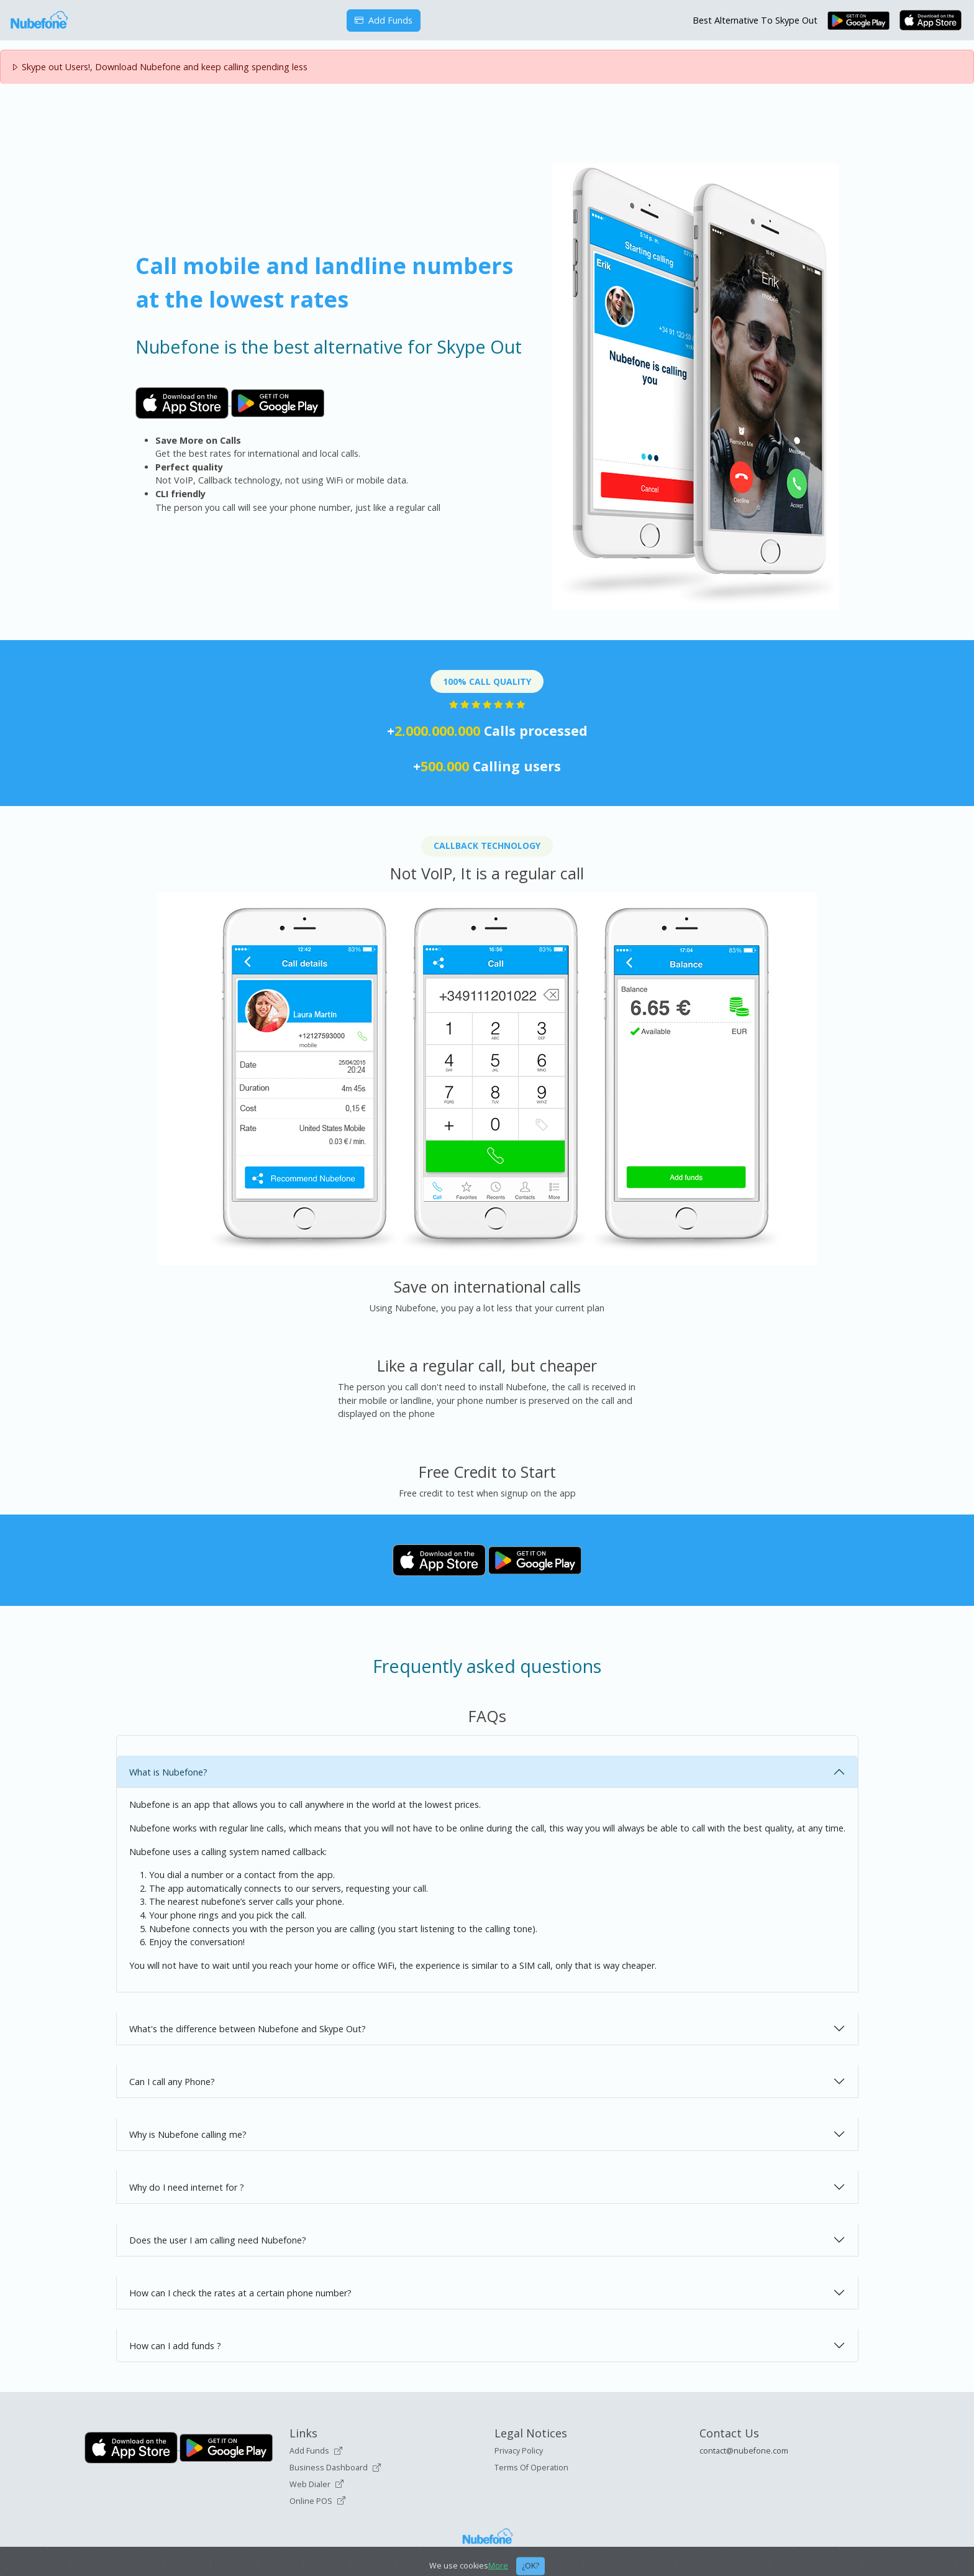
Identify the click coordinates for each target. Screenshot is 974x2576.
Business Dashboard (335, 2467)
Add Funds (383, 20)
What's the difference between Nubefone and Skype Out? (247, 2029)
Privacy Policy (518, 2450)
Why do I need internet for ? (186, 2187)
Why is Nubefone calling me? (188, 2134)
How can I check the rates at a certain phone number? (240, 2293)
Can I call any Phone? (172, 2082)
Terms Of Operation (531, 2467)
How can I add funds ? (175, 2346)
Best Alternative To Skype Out (755, 20)
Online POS (317, 2501)
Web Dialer (316, 2484)
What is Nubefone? (168, 1772)
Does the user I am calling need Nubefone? (217, 2240)
